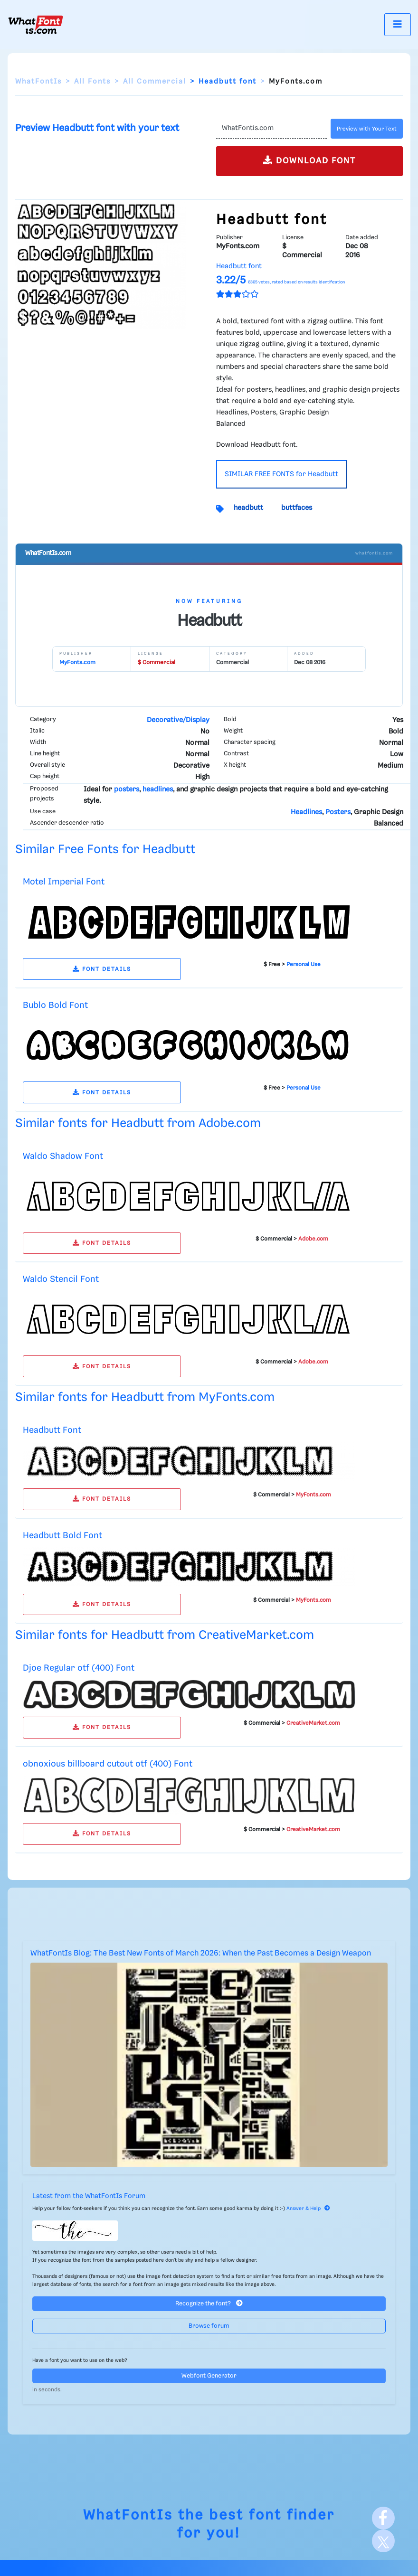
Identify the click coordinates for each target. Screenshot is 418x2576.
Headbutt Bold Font (62, 1535)
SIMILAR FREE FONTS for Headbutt (281, 474)
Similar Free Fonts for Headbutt (105, 849)
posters (126, 789)
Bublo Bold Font (55, 1005)
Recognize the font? (209, 2303)
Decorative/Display (178, 720)
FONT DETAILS (102, 969)
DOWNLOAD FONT (309, 160)
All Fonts (92, 81)
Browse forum (209, 2326)
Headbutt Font (52, 1430)
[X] (383, 2540)
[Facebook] (383, 2518)
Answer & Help (308, 2208)
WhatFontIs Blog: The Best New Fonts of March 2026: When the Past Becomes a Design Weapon (200, 1953)
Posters (338, 812)
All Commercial (154, 81)
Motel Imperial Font (63, 881)
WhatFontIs (38, 81)
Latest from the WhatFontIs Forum (88, 2196)
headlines (157, 789)
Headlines (306, 812)
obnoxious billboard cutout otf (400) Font (107, 1763)
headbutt (248, 508)
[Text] (271, 129)
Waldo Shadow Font (63, 1156)
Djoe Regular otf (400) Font (78, 1668)
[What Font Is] (35, 24)
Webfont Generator (209, 2376)
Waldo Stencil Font (61, 1279)
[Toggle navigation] (397, 24)
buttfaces (296, 508)
